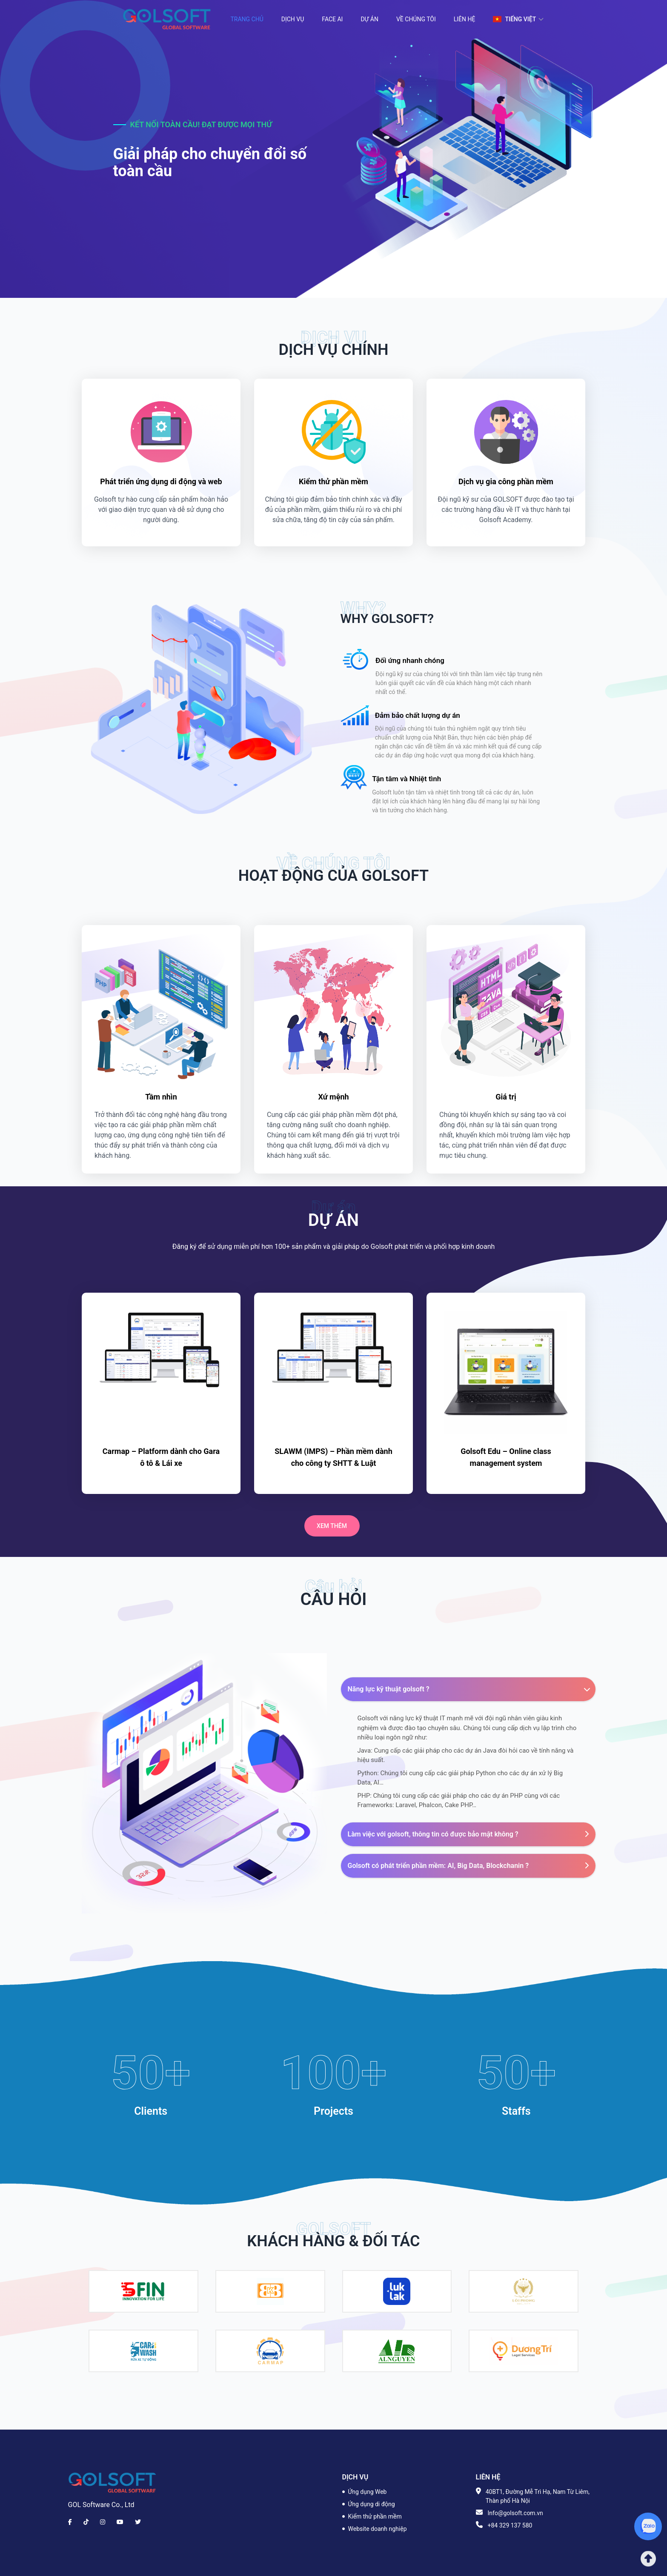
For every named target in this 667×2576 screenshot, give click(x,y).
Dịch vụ (292, 19)
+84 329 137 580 (510, 2525)
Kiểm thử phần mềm (375, 2516)
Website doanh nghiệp (377, 2528)
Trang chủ (246, 19)
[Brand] (112, 2482)
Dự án (369, 19)
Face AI (332, 19)
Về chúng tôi (416, 19)
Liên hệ (464, 19)
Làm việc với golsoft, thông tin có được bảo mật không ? (468, 1834)
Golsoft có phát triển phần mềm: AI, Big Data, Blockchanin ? (468, 1866)
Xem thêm (332, 1525)
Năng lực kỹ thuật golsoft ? (470, 1689)
